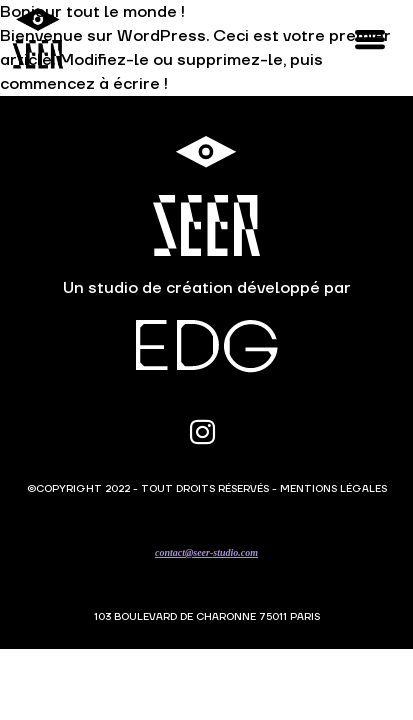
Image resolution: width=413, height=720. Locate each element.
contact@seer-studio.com (206, 552)
